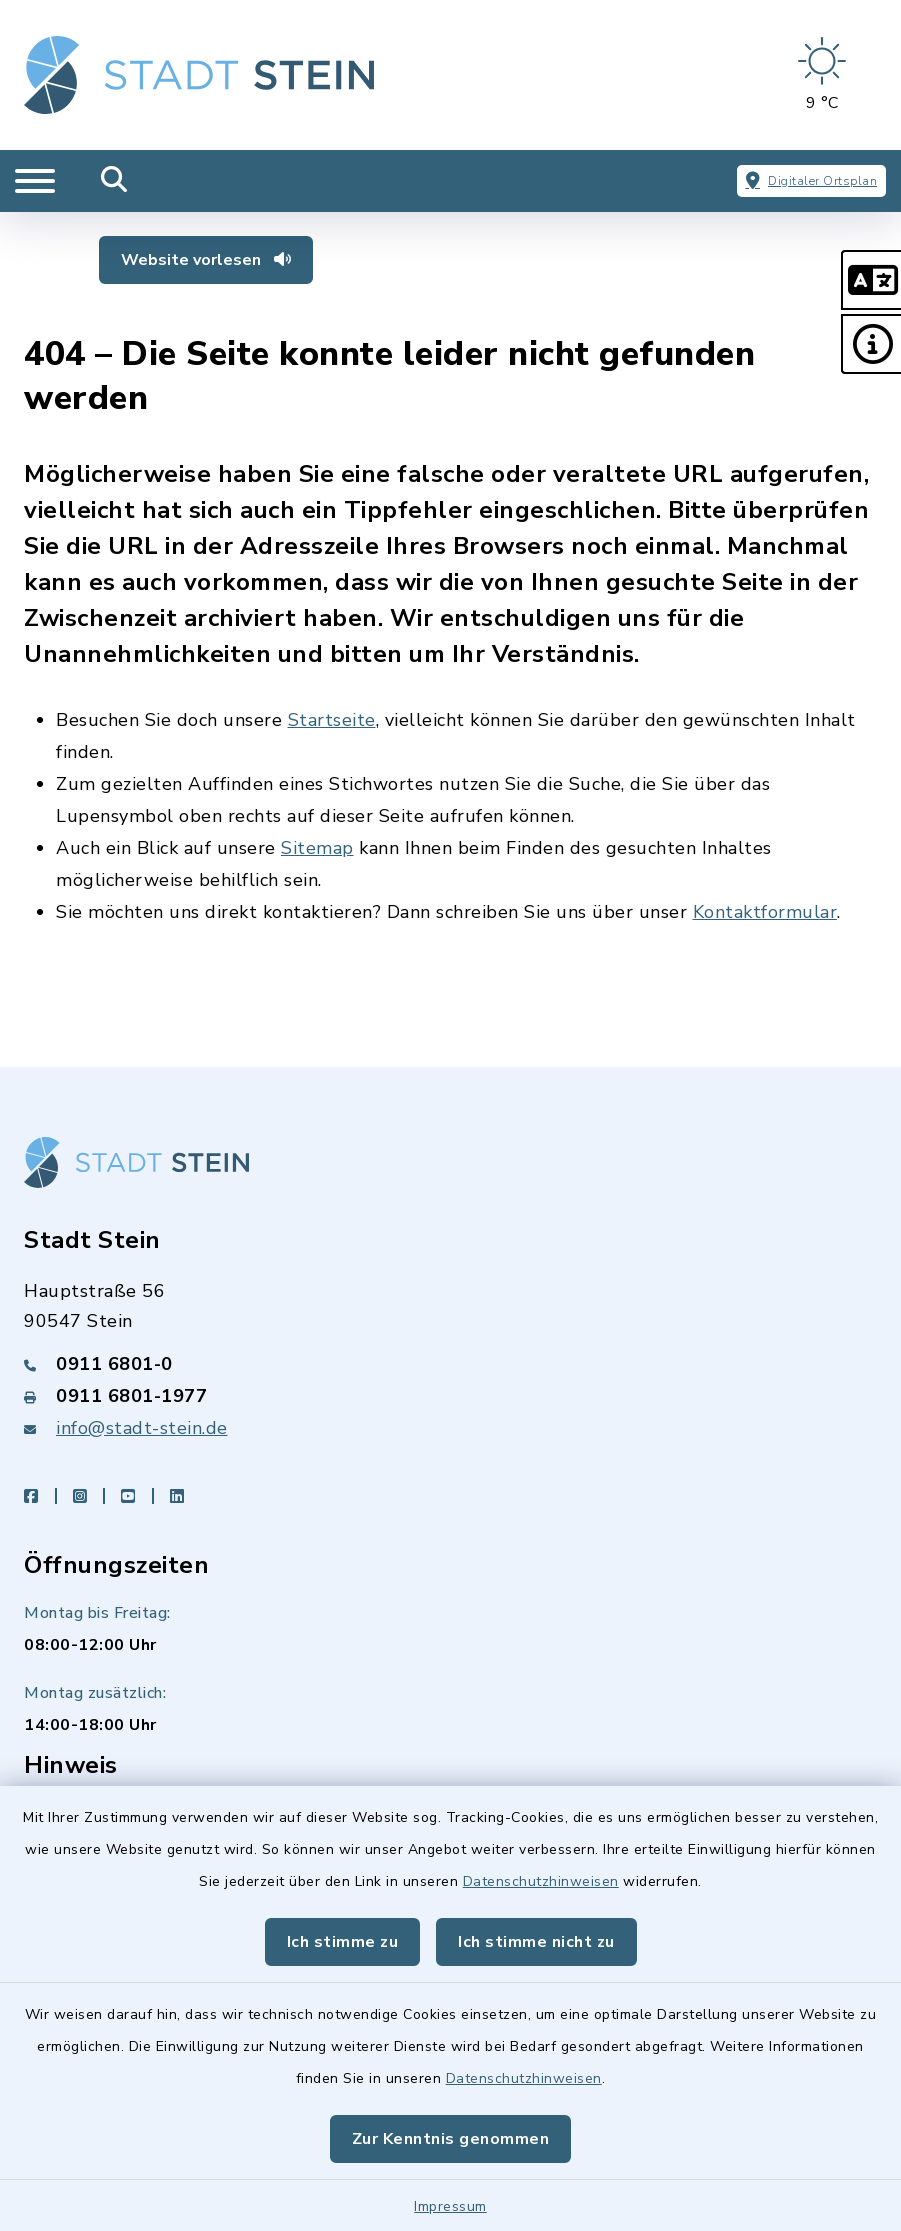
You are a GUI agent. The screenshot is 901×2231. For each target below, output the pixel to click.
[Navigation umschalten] (35, 181)
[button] (871, 280)
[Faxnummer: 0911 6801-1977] (450, 1396)
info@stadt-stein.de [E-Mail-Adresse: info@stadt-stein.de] (142, 1428)
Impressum (450, 2206)
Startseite (332, 720)
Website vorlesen (206, 260)
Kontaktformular (765, 912)
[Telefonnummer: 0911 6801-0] (450, 1364)
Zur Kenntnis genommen (451, 2139)
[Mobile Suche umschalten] (114, 181)
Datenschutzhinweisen (541, 1881)
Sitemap (317, 848)
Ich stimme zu (343, 1942)
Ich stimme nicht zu (536, 1942)
